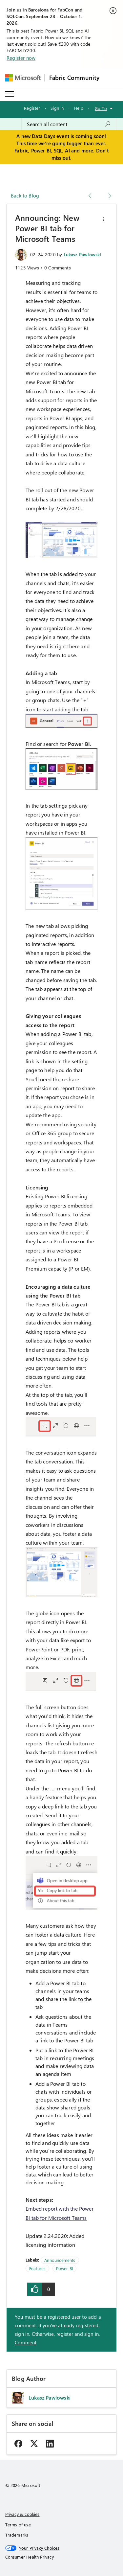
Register (32, 108)
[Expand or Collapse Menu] (9, 94)
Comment (25, 2342)
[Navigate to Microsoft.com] (23, 77)
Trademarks (17, 2535)
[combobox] (68, 124)
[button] (103, 219)
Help (78, 108)
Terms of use (18, 2524)
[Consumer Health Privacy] (61, 2557)
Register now (21, 58)
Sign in (57, 108)
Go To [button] (101, 108)
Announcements (59, 2260)
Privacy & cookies (22, 2514)
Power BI (64, 2268)
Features (37, 2268)
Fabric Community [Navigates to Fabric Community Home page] (74, 77)
